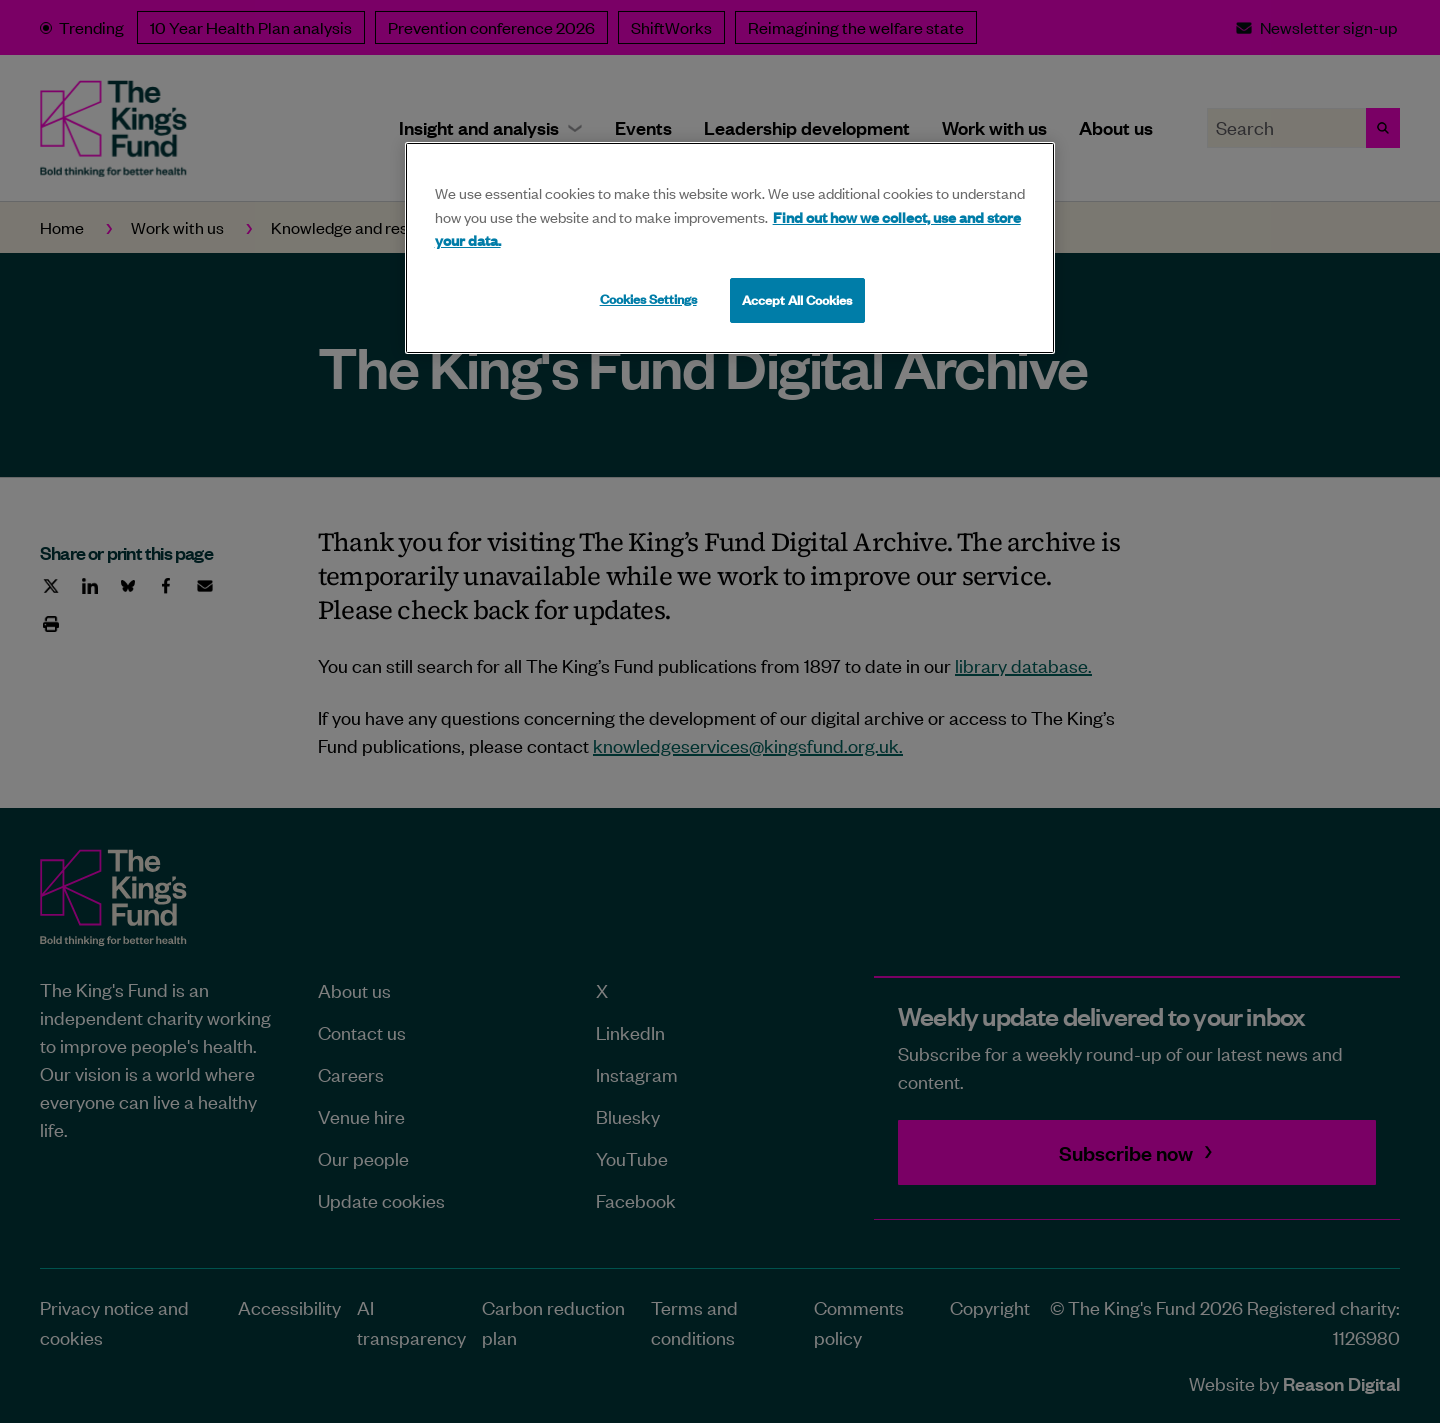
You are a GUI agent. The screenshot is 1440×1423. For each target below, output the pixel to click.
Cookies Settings (648, 299)
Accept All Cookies (797, 300)
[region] (730, 248)
